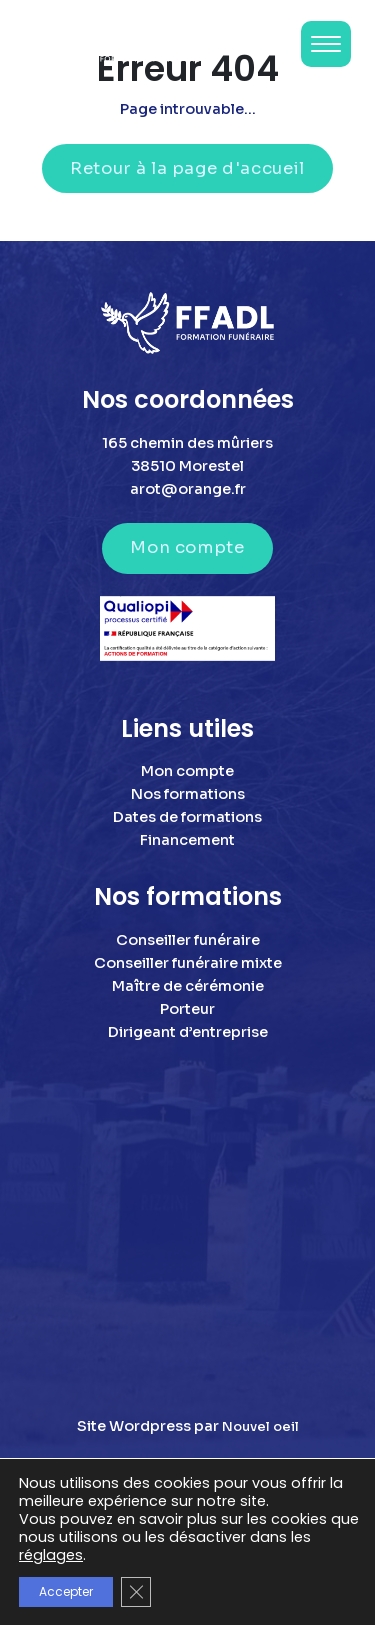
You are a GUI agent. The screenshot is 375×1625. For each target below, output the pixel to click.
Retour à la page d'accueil (187, 168)
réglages (51, 1555)
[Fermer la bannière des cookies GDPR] (136, 1592)
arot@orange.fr (188, 489)
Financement (187, 840)
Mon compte (187, 547)
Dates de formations (187, 817)
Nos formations (188, 794)
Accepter (66, 1591)
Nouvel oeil (260, 1427)
